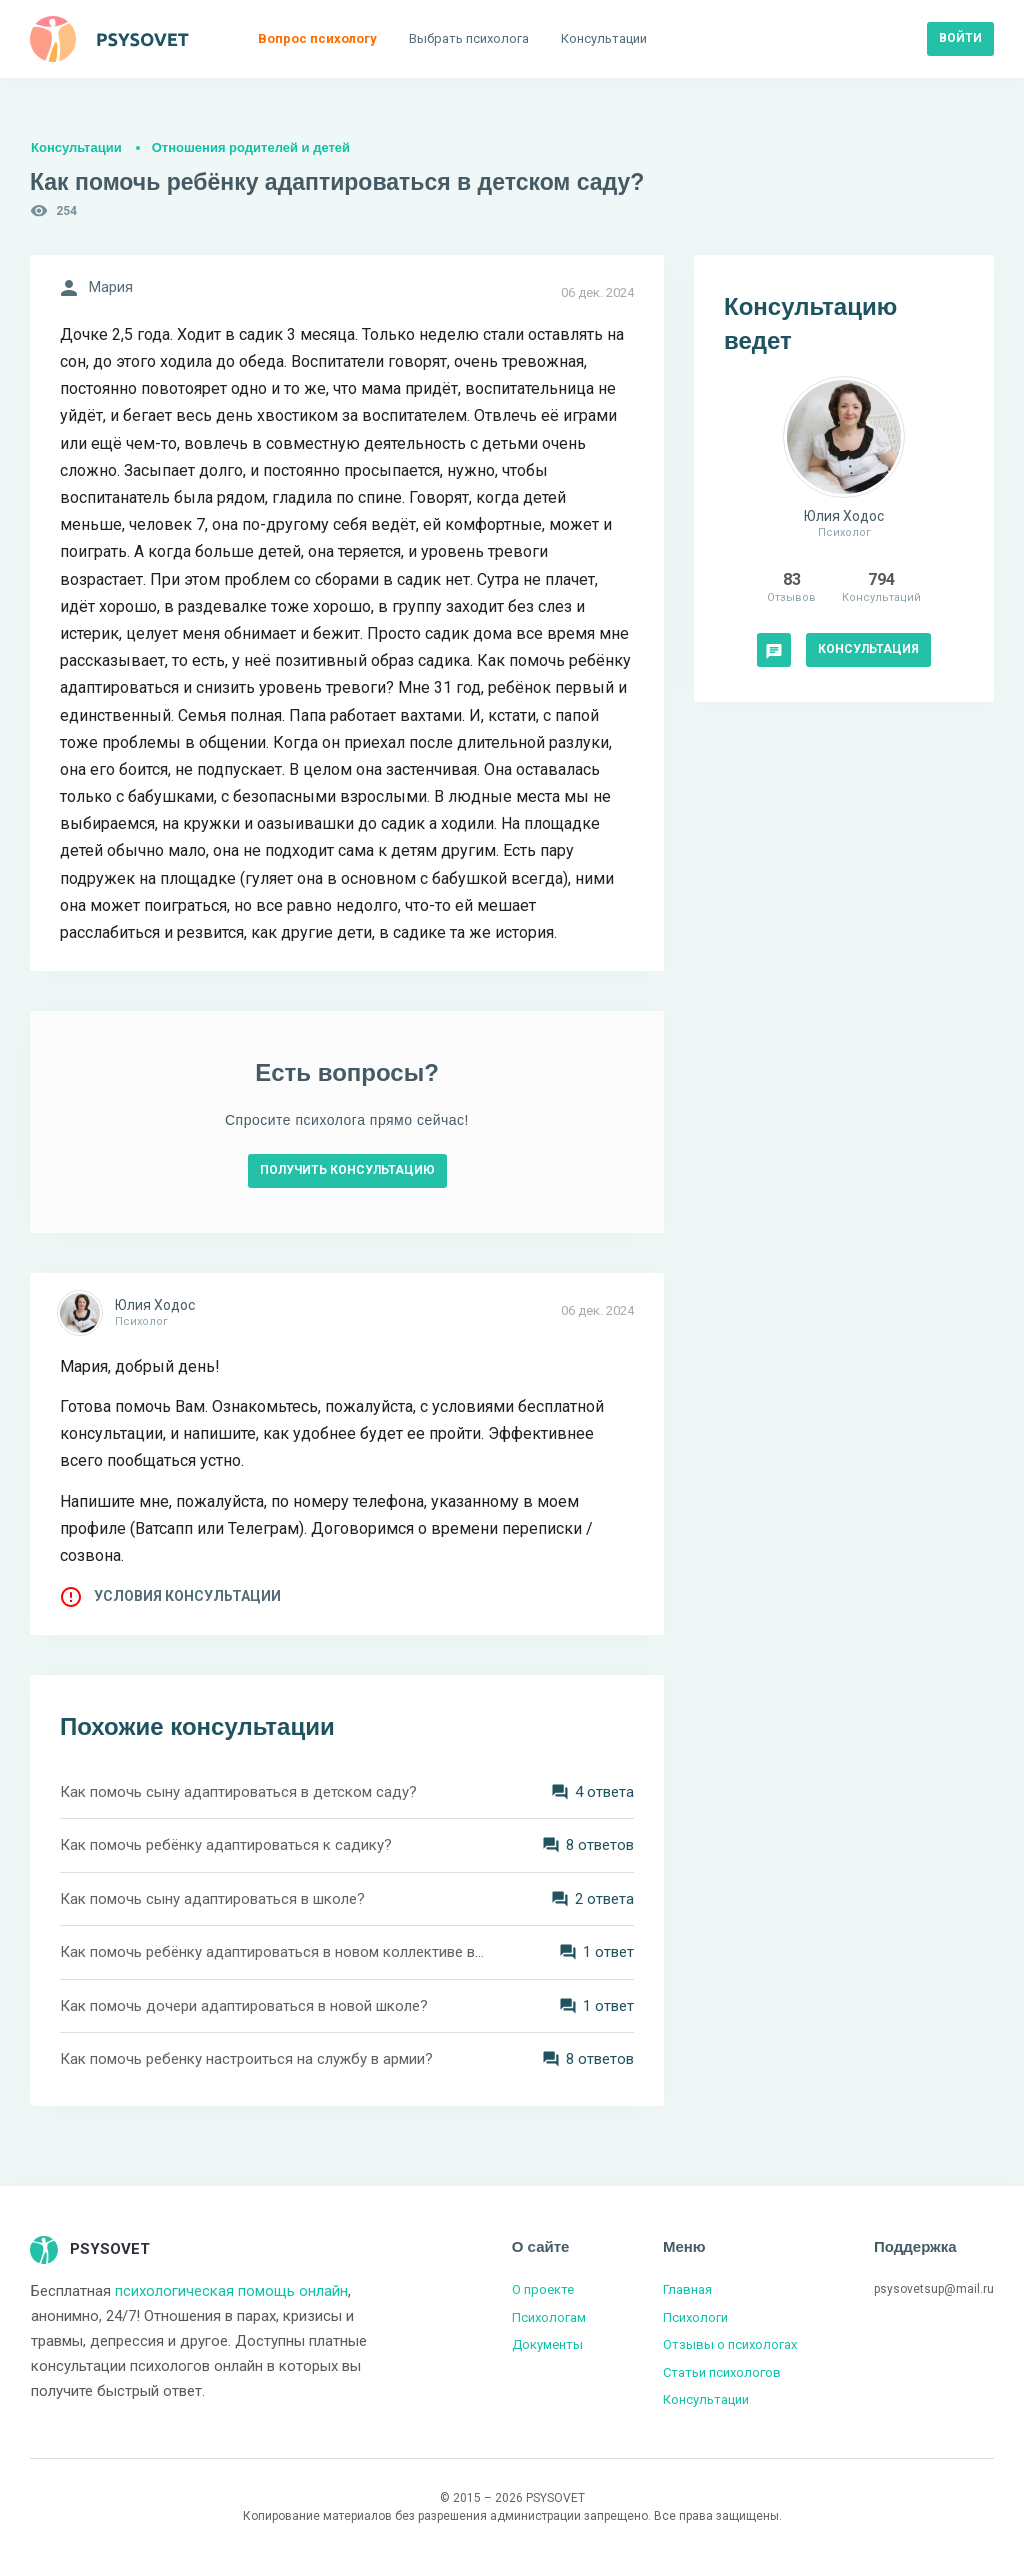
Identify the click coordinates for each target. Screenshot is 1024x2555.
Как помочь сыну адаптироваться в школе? (212, 1899)
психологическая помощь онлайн (231, 2291)
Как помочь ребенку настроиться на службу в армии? (246, 2059)
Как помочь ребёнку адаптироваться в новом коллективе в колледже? (272, 1952)
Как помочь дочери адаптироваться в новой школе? (244, 2006)
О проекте (543, 2289)
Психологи (695, 2317)
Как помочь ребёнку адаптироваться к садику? (226, 1845)
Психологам (549, 2317)
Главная (687, 2289)
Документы (547, 2344)
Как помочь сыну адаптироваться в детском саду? (238, 1792)
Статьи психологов (722, 2372)
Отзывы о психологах (730, 2344)
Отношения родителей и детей (251, 147)
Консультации (76, 147)
